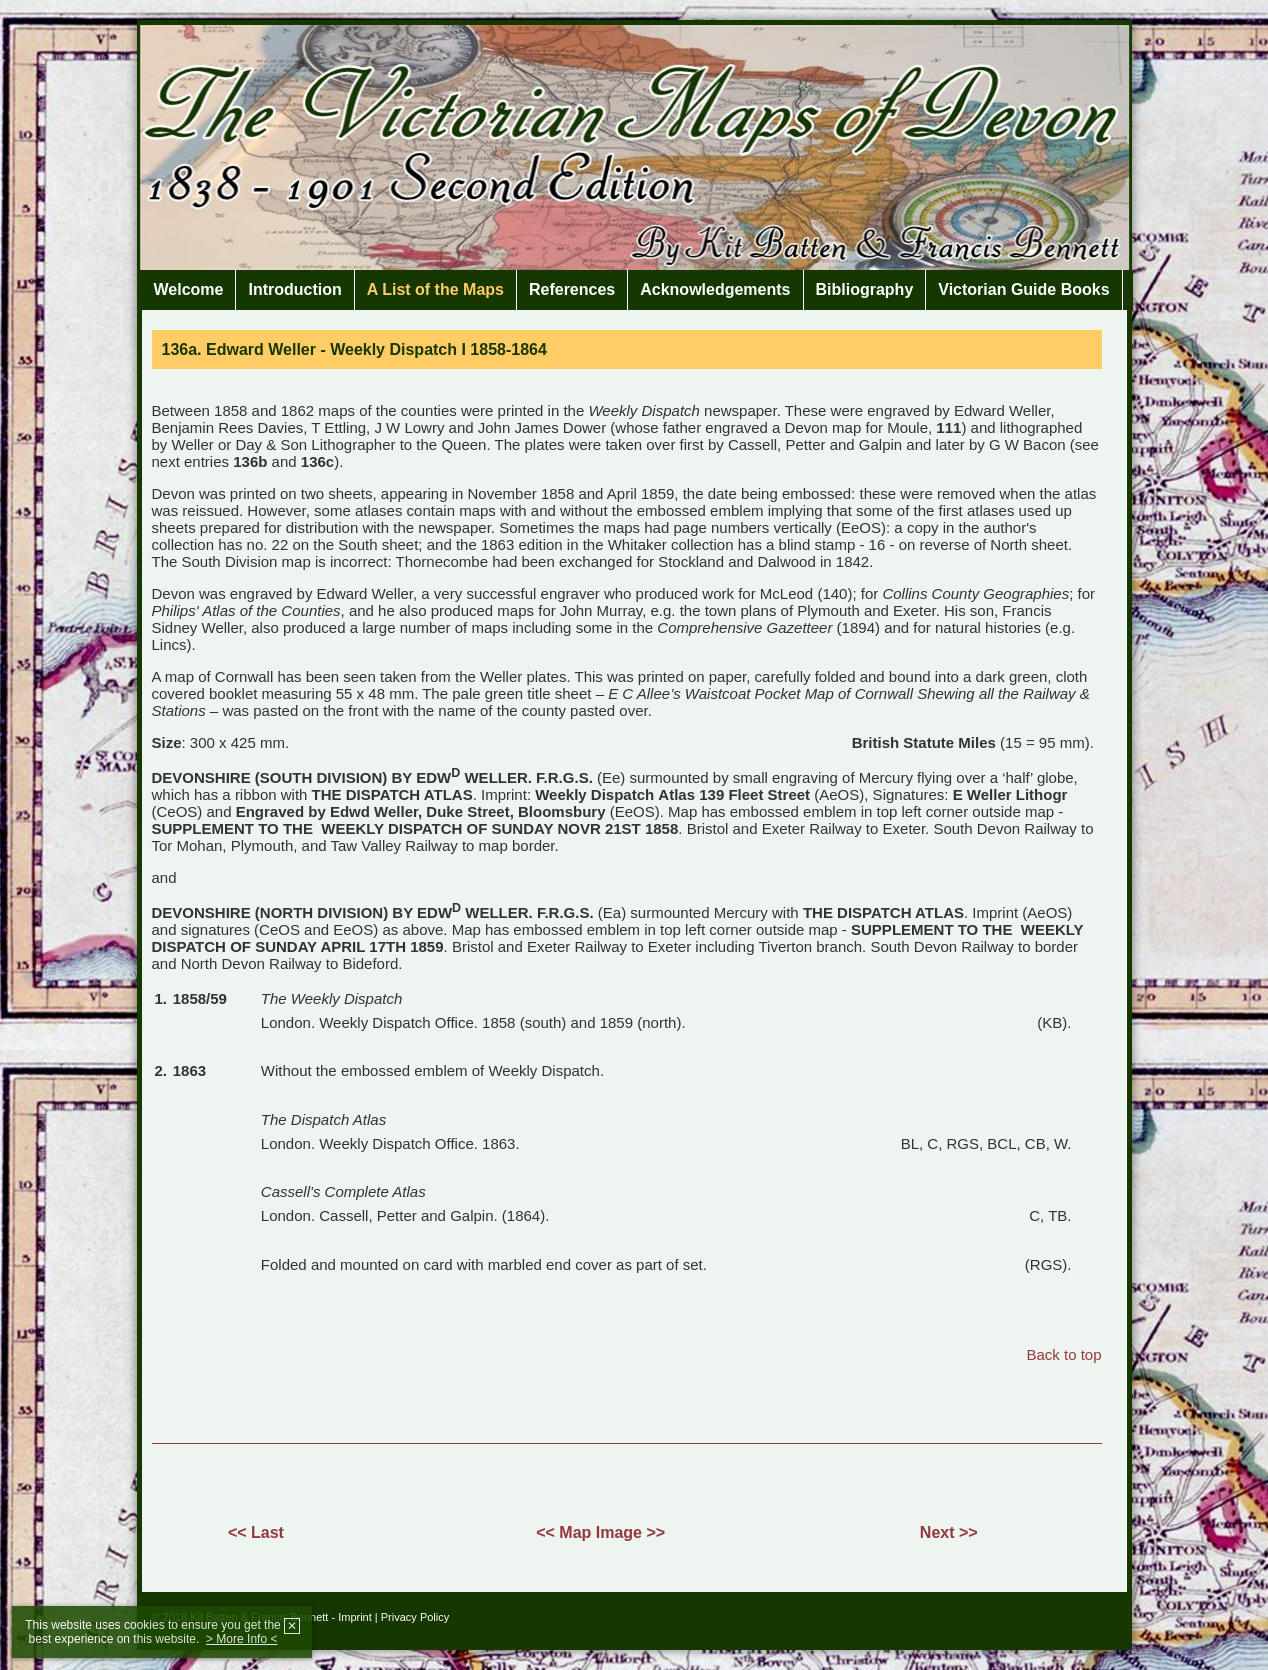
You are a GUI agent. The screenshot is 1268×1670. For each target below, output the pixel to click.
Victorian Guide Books (1023, 289)
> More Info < (241, 1639)
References (572, 289)
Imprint (355, 1617)
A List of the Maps (435, 289)
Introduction (294, 289)
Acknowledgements (715, 289)
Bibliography (865, 289)
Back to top (1063, 1354)
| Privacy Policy (412, 1617)
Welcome (189, 289)
